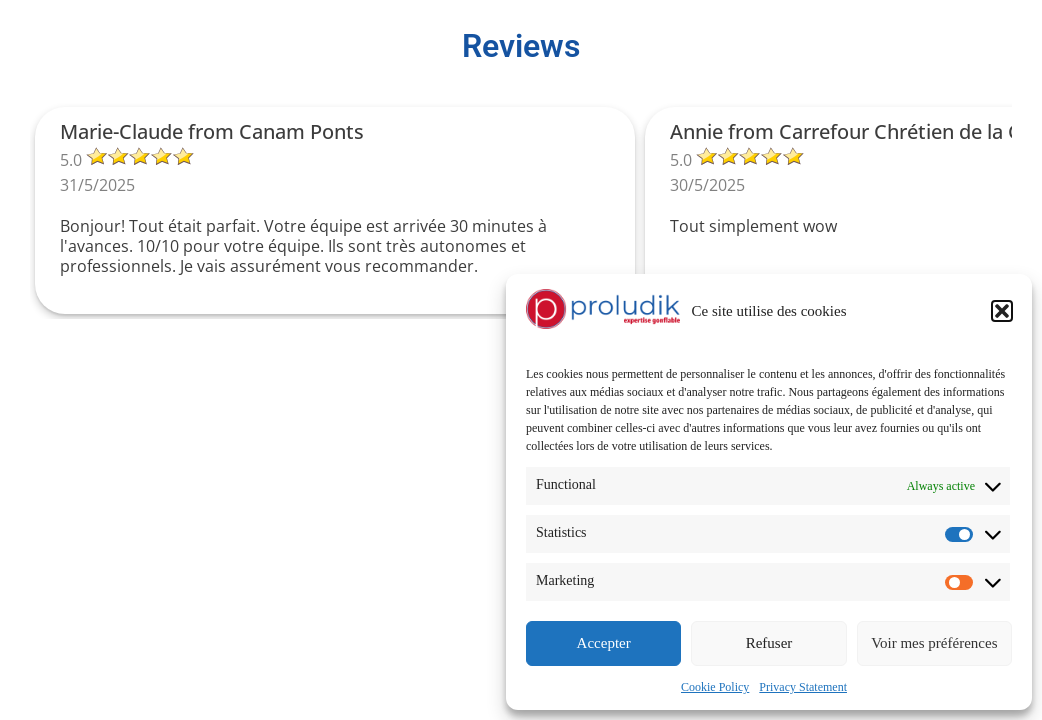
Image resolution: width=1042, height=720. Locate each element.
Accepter (604, 643)
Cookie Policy (715, 687)
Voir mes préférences (934, 643)
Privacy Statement (803, 687)
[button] (1002, 311)
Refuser (769, 643)
